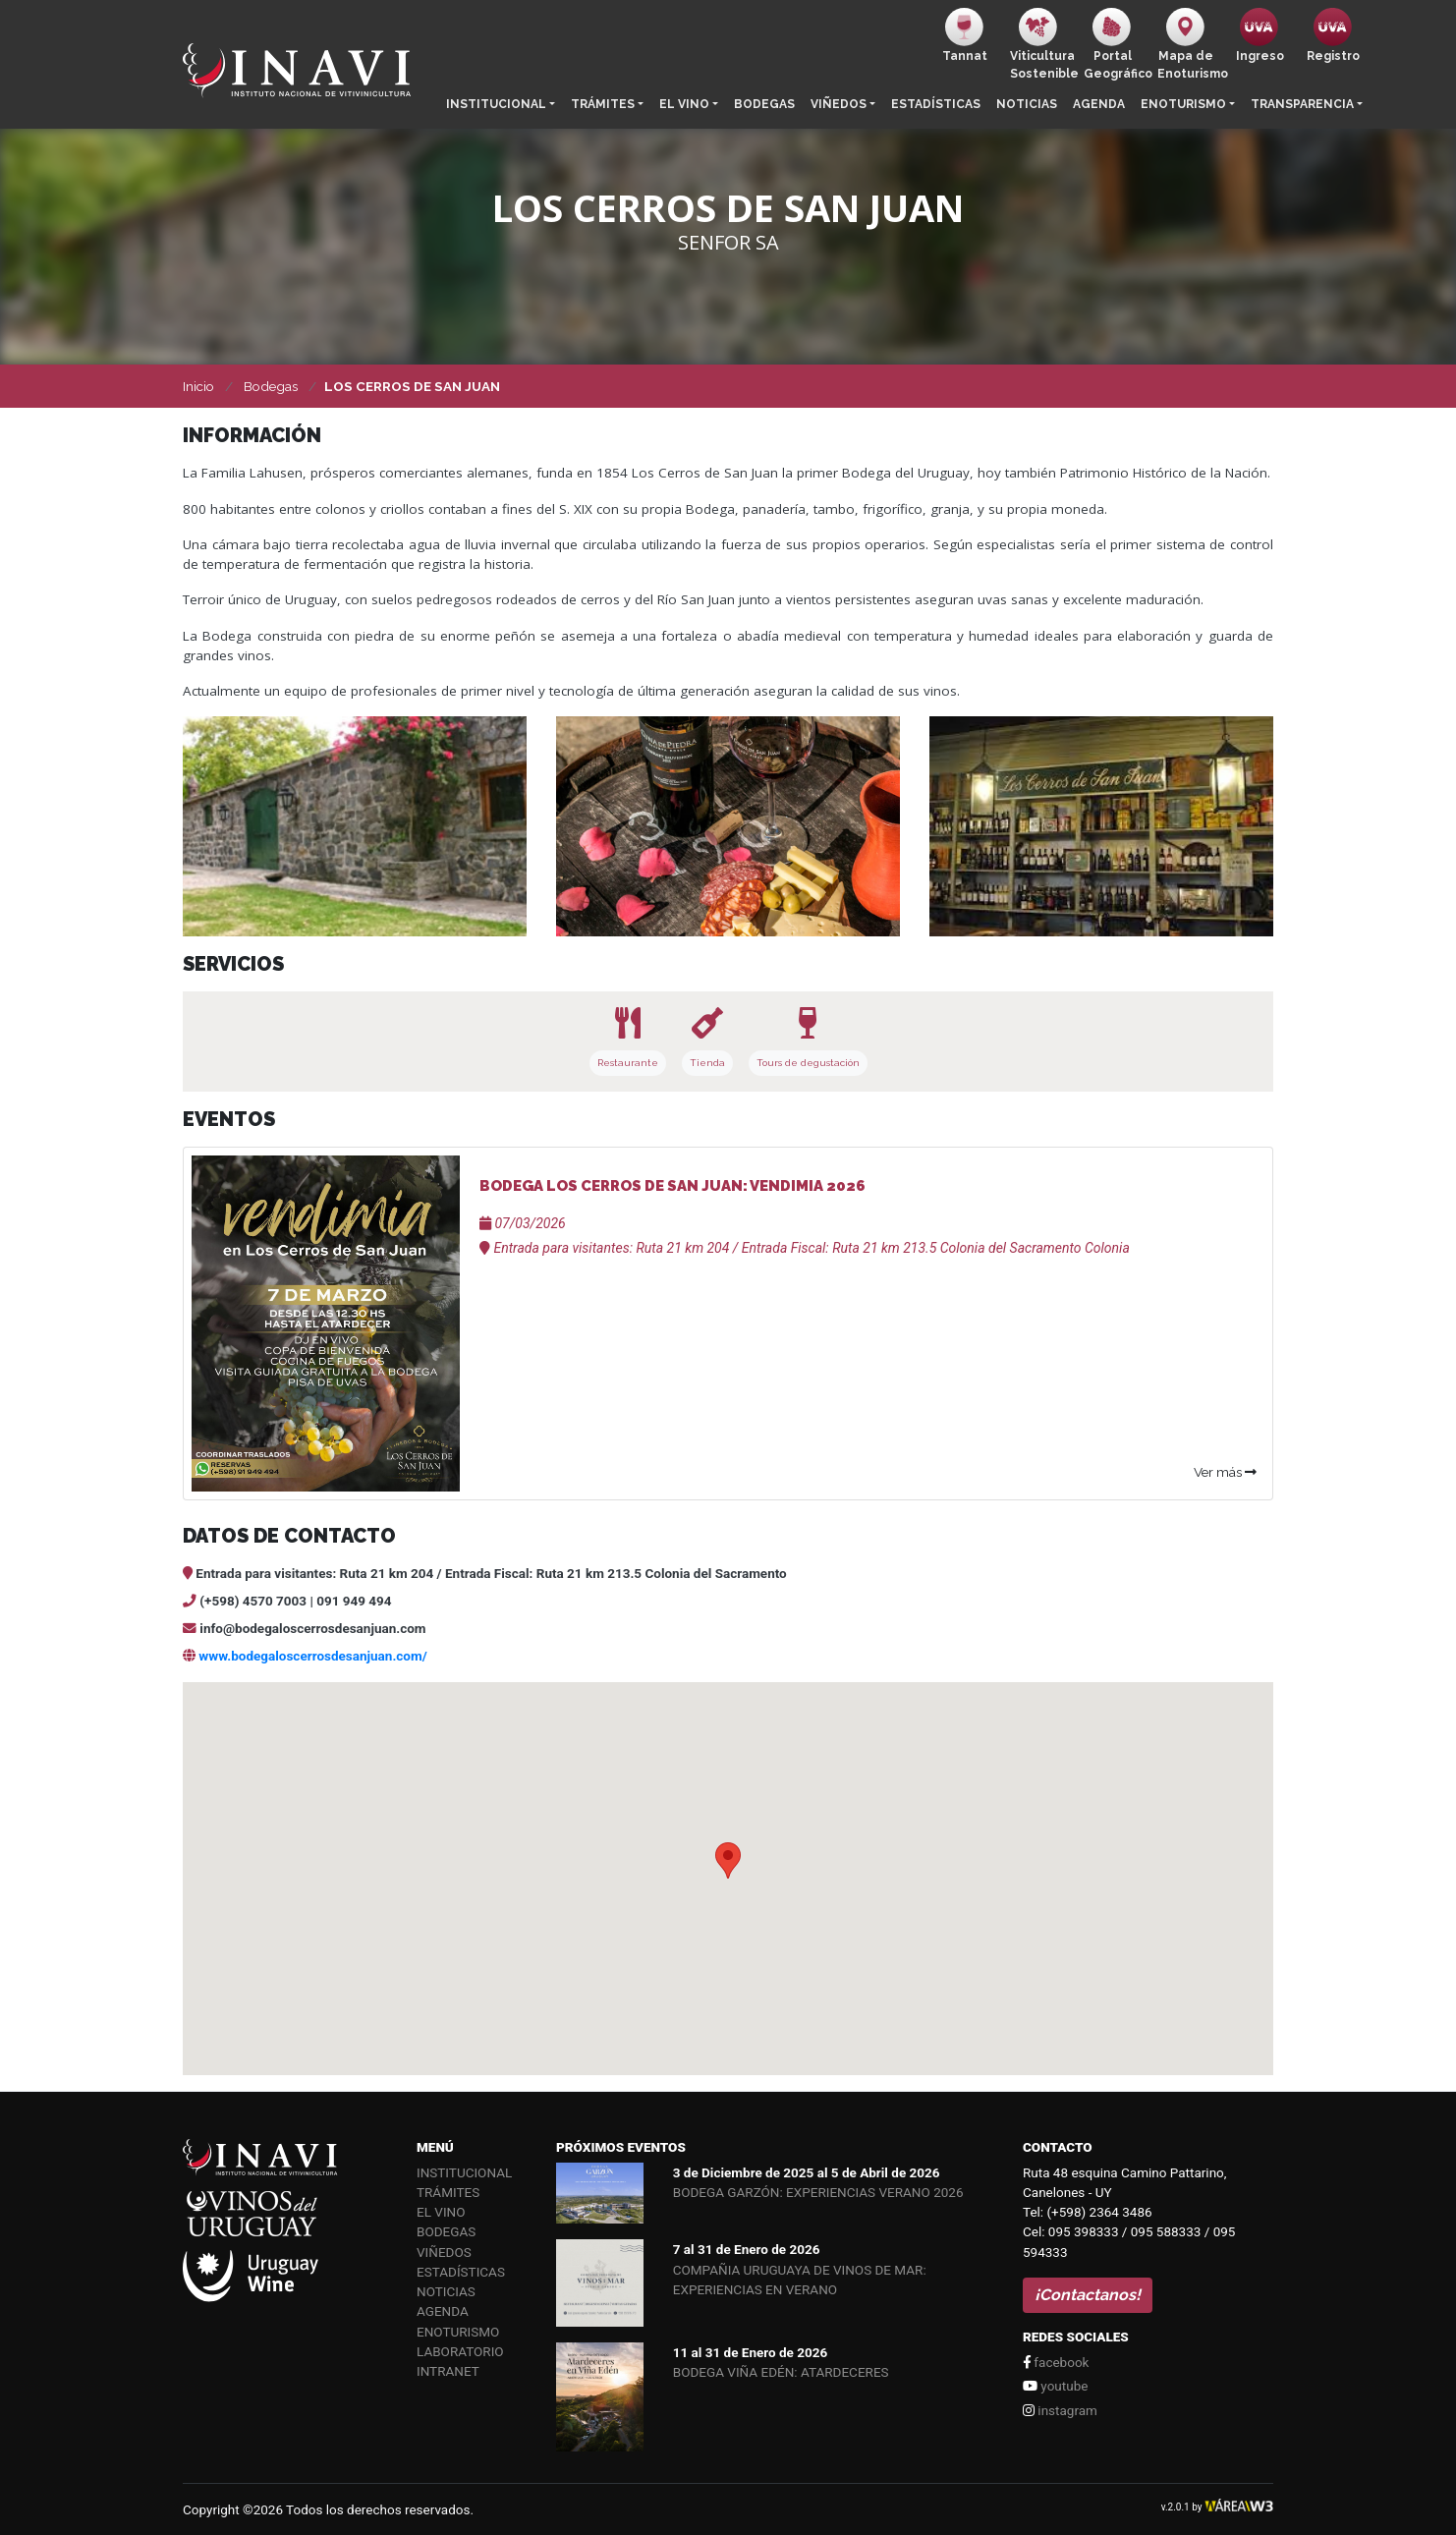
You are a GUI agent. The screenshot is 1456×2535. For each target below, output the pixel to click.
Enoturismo (1183, 104)
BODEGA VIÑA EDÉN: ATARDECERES (781, 2372)
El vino (684, 104)
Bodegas (764, 104)
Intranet (448, 2371)
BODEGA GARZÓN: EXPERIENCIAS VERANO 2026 (818, 2192)
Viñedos (839, 104)
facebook (1056, 2362)
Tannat (964, 35)
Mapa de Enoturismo (1190, 44)
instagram (1060, 2410)
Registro (1333, 35)
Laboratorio (460, 2351)
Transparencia (1302, 104)
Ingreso (1260, 35)
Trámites (603, 104)
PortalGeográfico (1116, 44)
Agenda (1099, 104)
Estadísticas (935, 104)
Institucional (496, 104)
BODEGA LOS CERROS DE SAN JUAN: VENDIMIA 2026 (672, 1186)
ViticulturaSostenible (1043, 44)
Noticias (1026, 104)
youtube (1055, 2386)
